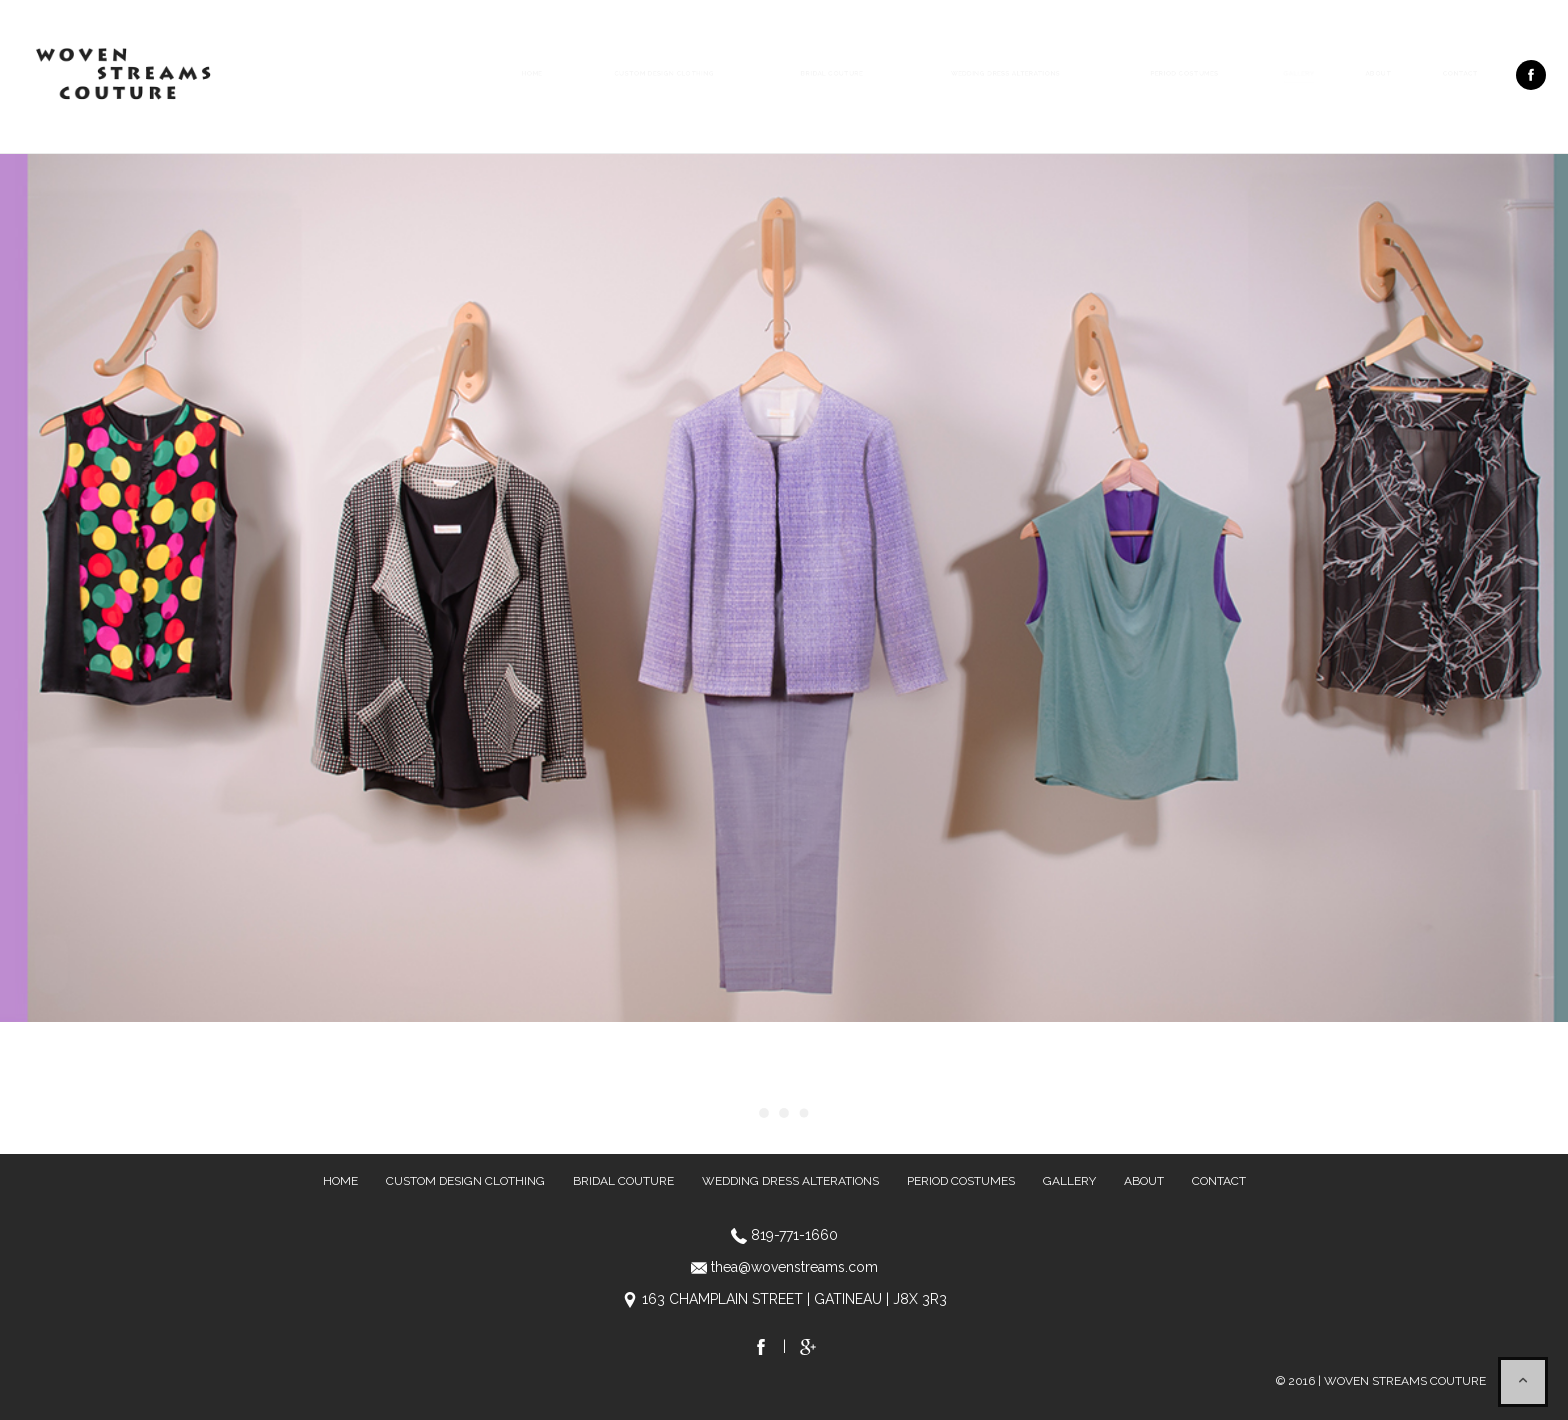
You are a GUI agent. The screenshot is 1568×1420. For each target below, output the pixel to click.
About (1378, 73)
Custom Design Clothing (664, 73)
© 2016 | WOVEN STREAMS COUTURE (1381, 1381)
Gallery (1299, 73)
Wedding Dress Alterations (1005, 73)
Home (532, 73)
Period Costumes (1184, 73)
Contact (1460, 73)
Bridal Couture (831, 73)
